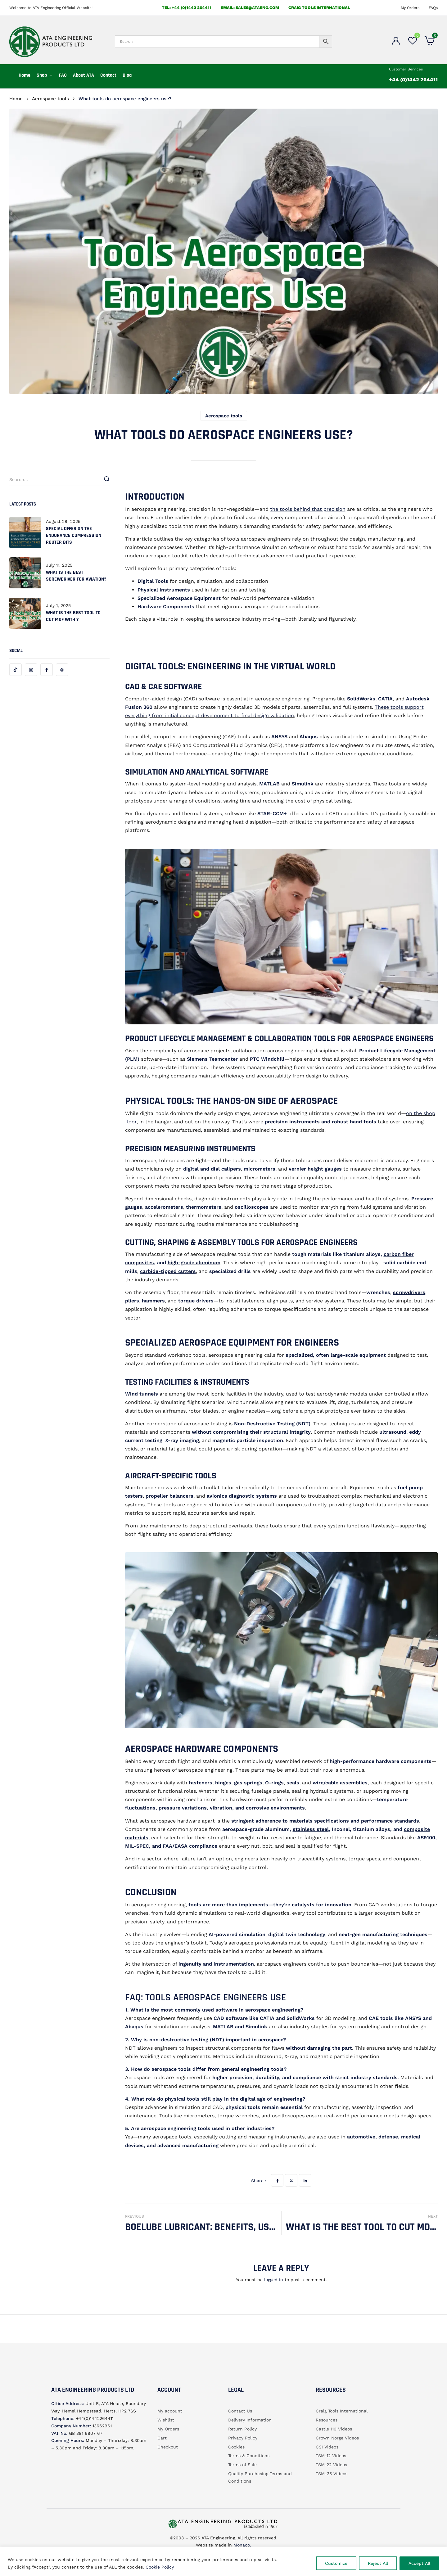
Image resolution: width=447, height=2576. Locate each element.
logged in (273, 2279)
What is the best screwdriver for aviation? (76, 575)
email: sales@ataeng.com (250, 7)
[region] (223, 2561)
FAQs (433, 8)
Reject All (378, 2563)
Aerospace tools (50, 98)
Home (16, 98)
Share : (258, 2180)
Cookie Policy (160, 2567)
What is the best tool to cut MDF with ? (73, 616)
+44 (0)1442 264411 (413, 80)
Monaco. (241, 2544)
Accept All (419, 2563)
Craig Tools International (319, 7)
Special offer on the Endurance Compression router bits (73, 535)
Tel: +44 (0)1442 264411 (186, 7)
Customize (336, 2563)
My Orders (410, 8)
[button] (430, 41)
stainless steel (311, 1829)
